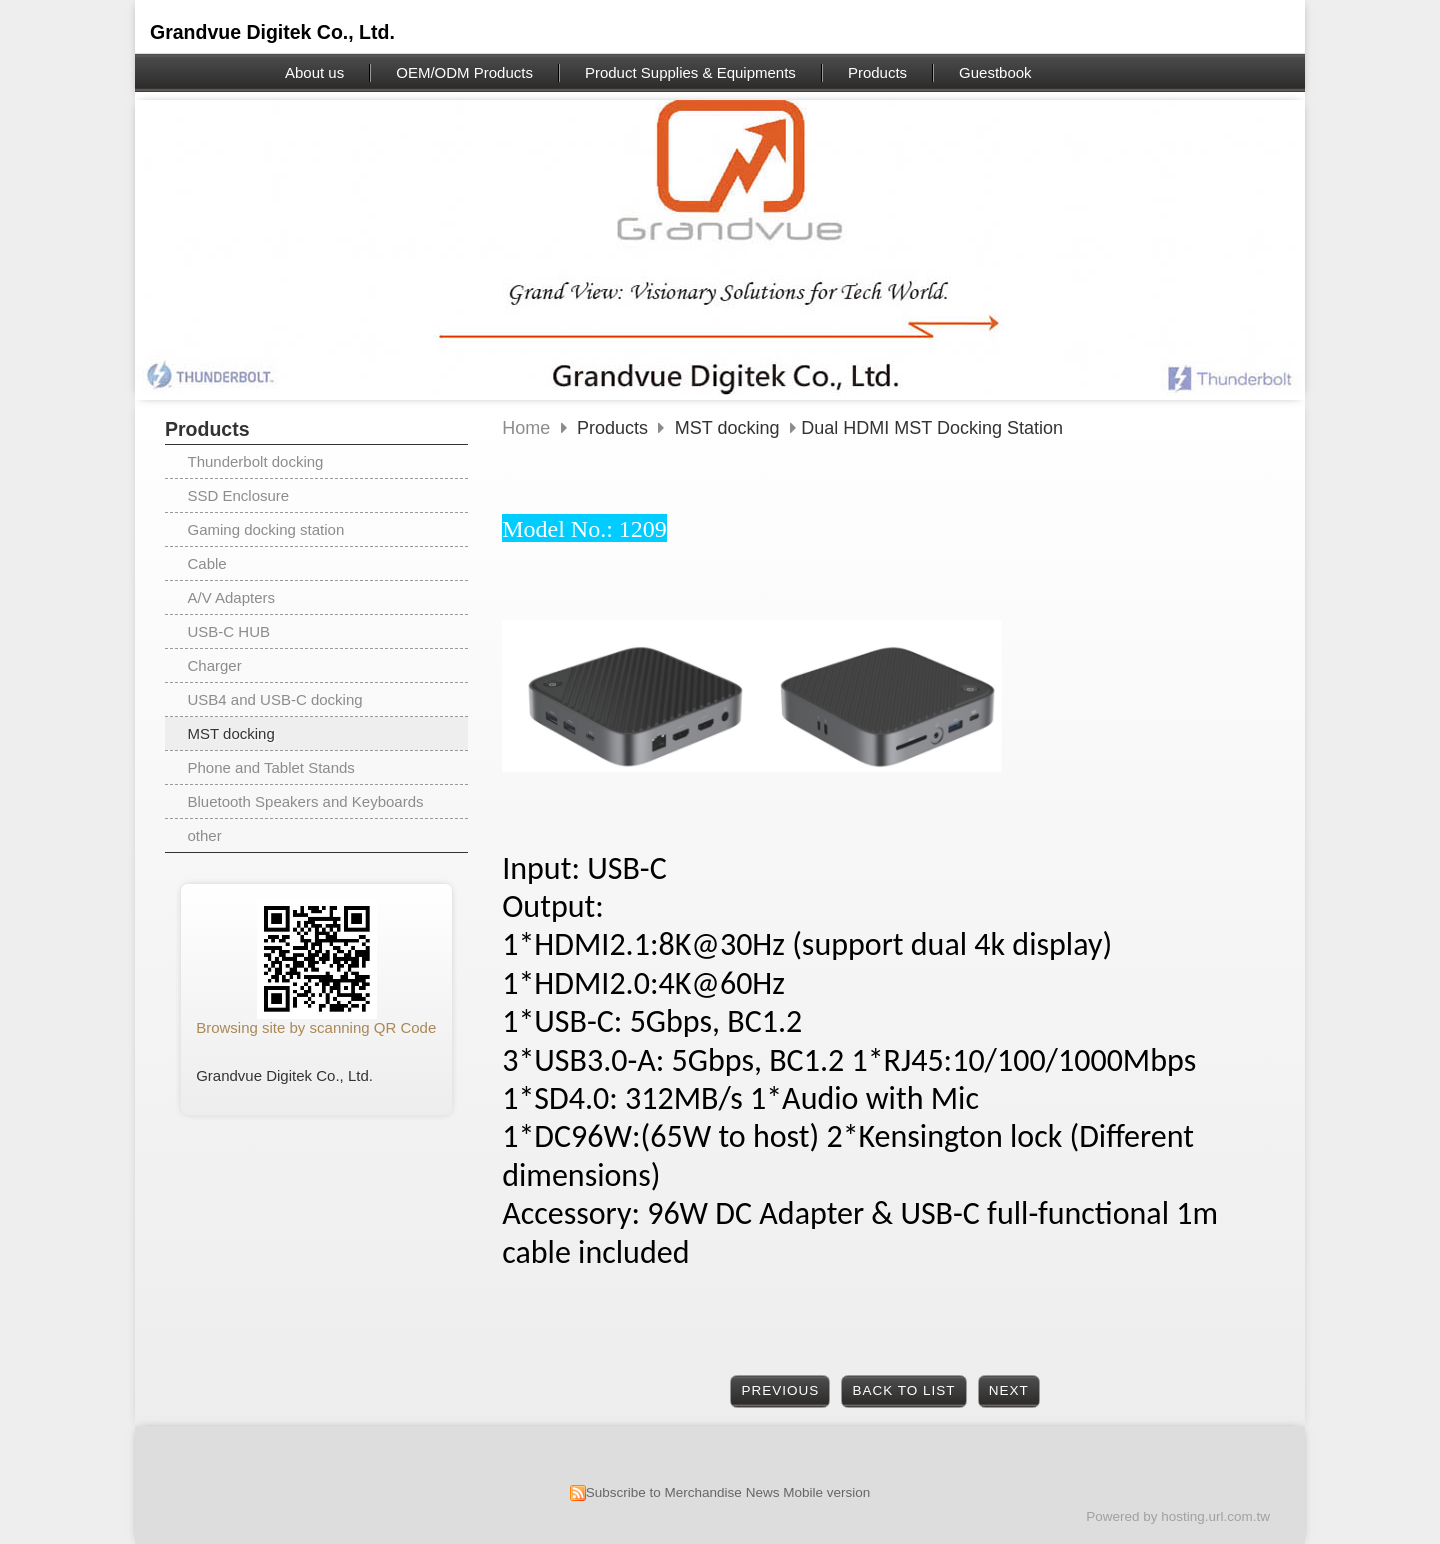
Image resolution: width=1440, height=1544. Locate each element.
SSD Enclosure (239, 495)
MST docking (231, 733)
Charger (215, 665)
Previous (781, 1390)
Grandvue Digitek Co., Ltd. (272, 32)
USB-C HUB (229, 631)
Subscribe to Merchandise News (683, 1492)
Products (615, 428)
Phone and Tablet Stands (271, 767)
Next (1009, 1390)
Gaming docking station (266, 529)
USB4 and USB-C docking (275, 699)
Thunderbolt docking (256, 461)
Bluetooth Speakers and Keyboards (306, 801)
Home (526, 428)
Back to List (903, 1390)
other (205, 835)
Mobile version (826, 1492)
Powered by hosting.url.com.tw (1178, 1516)
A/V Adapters (232, 597)
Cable (207, 563)
